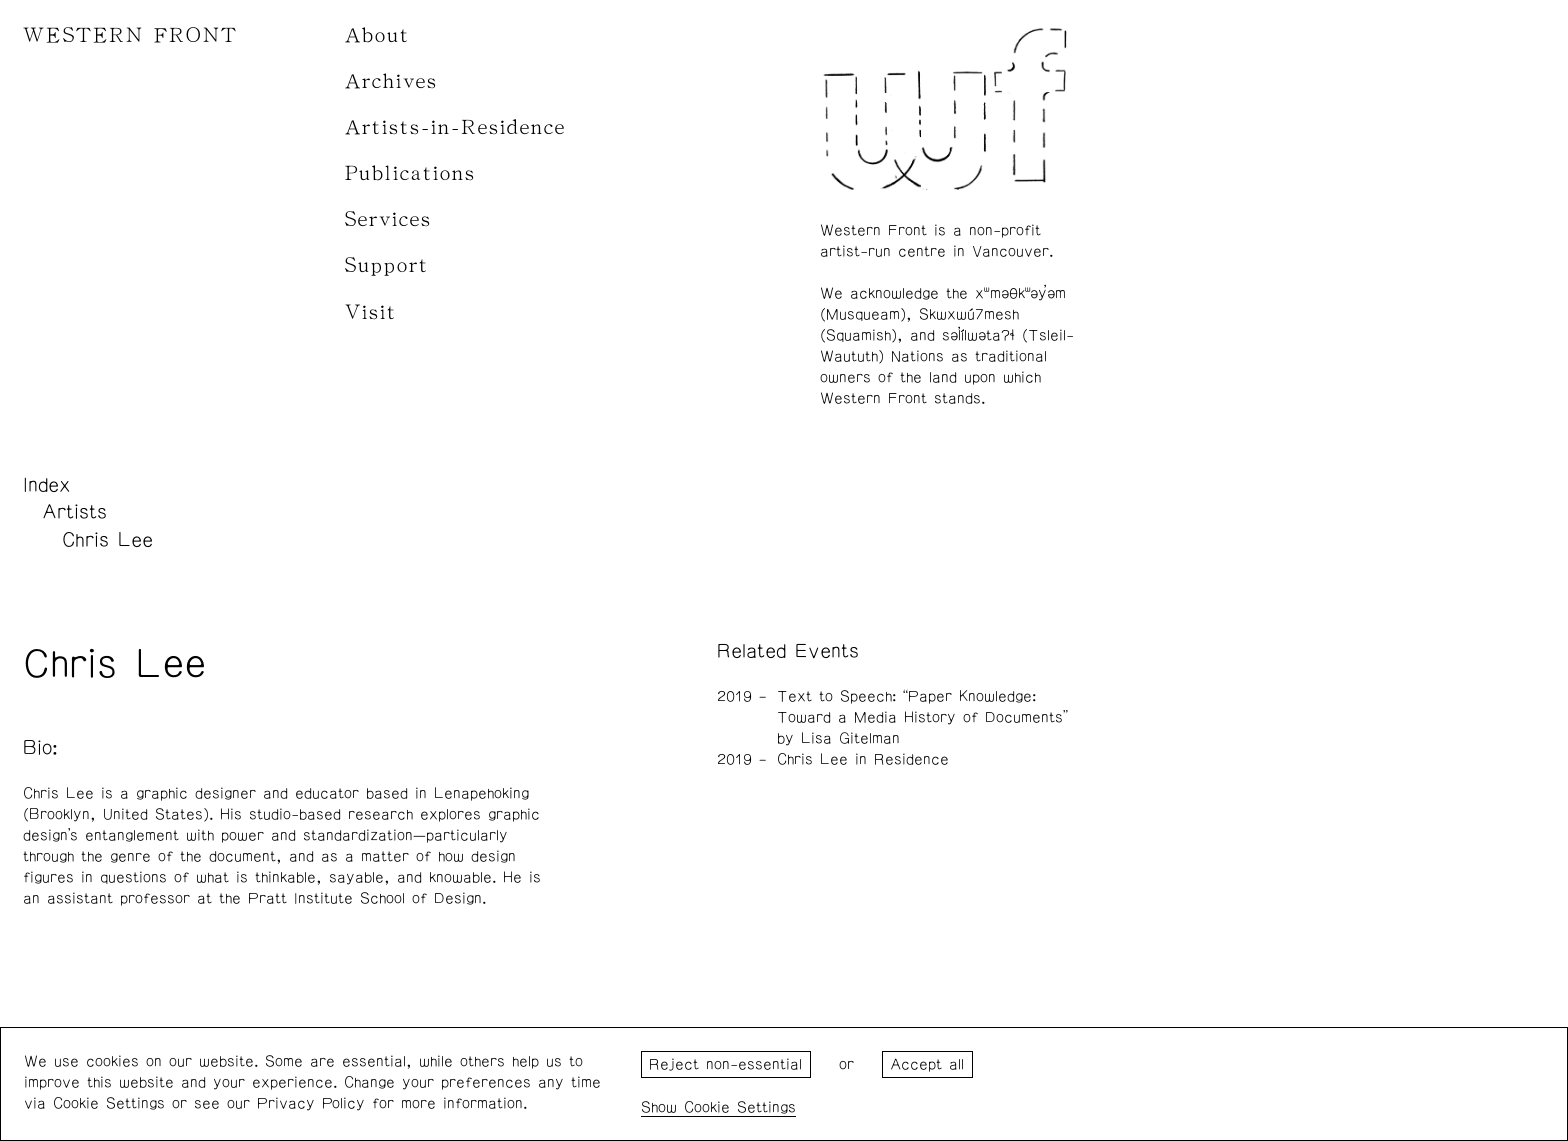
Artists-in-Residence (455, 127)
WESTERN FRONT (130, 35)
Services (388, 219)
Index (47, 485)
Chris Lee (107, 540)
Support (387, 265)
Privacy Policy (311, 1103)
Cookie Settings (740, 1107)
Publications (410, 173)
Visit (371, 312)
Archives (391, 81)
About (377, 35)
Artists (74, 512)
